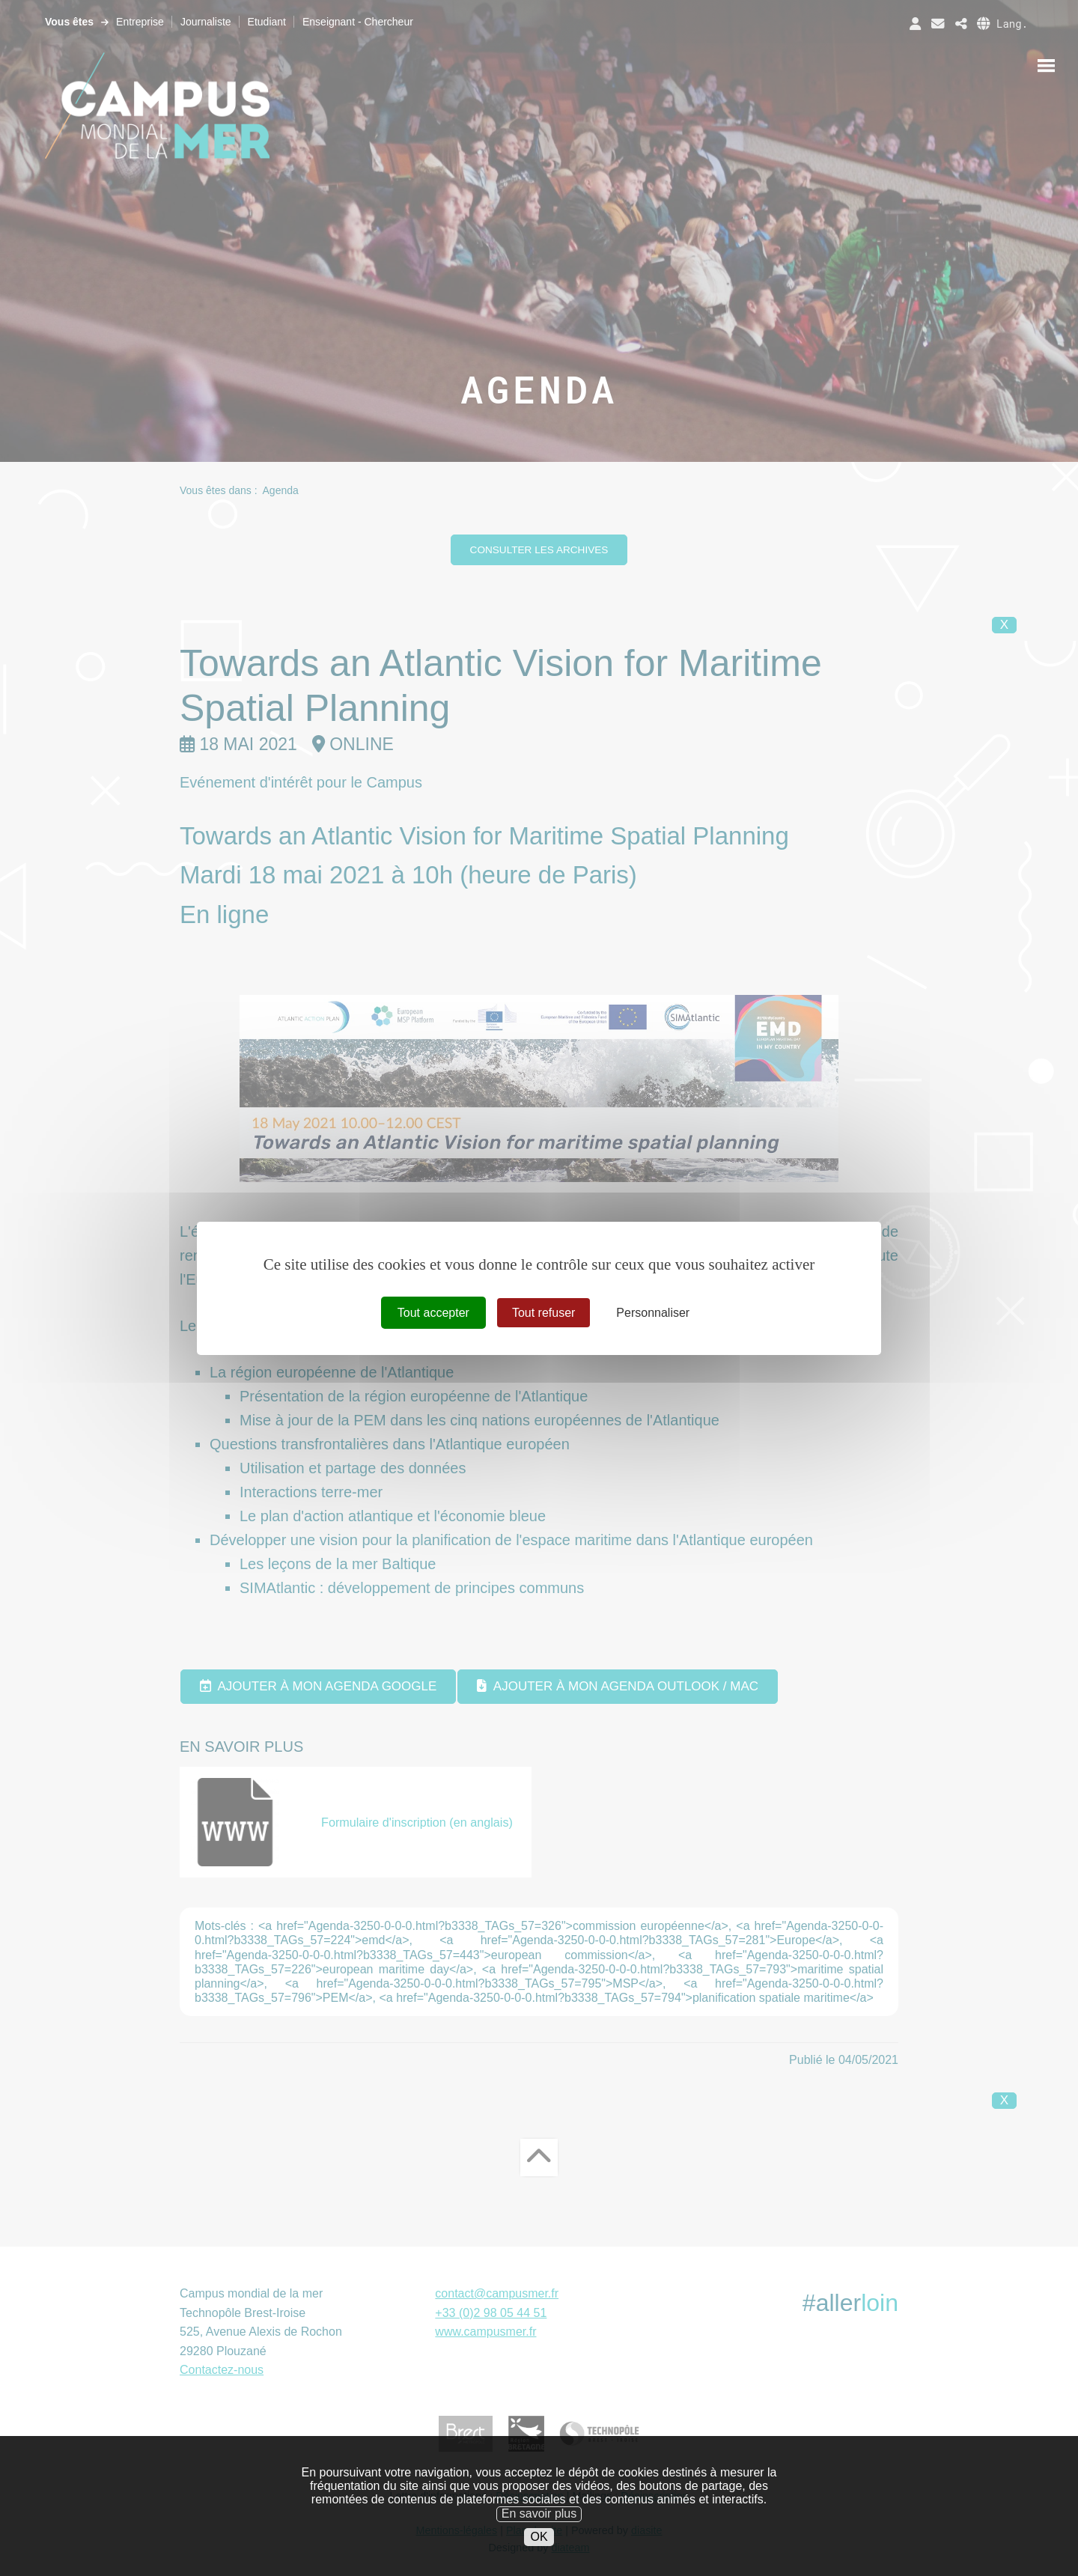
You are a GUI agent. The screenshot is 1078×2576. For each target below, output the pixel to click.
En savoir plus (539, 2544)
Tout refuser (543, 1312)
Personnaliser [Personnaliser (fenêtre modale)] (652, 1312)
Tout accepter (433, 1312)
